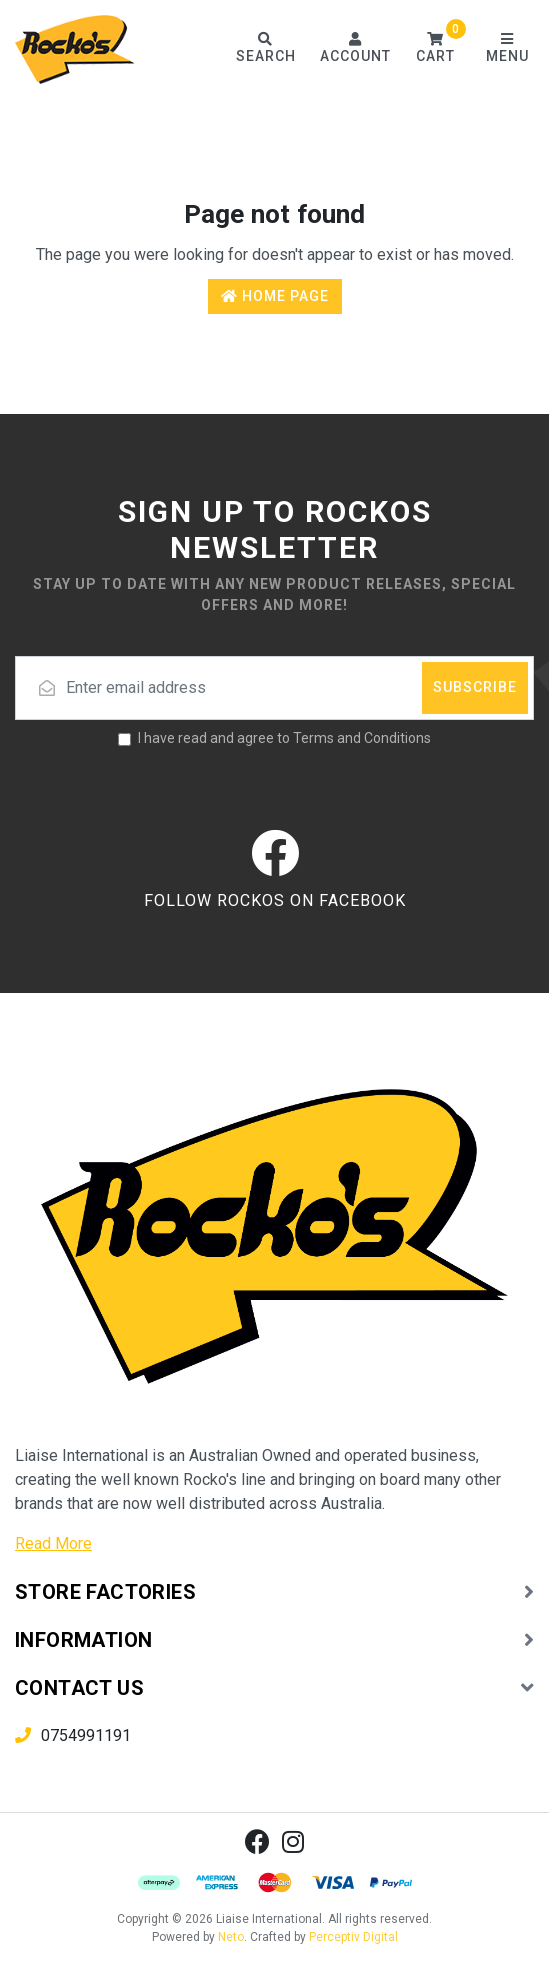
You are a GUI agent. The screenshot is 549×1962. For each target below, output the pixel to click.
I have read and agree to (284, 738)
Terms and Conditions (362, 738)
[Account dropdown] (355, 49)
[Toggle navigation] (507, 49)
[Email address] (274, 688)
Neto (231, 1937)
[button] (435, 49)
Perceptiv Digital (353, 1937)
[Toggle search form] (265, 49)
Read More (53, 1543)
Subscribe (475, 687)
